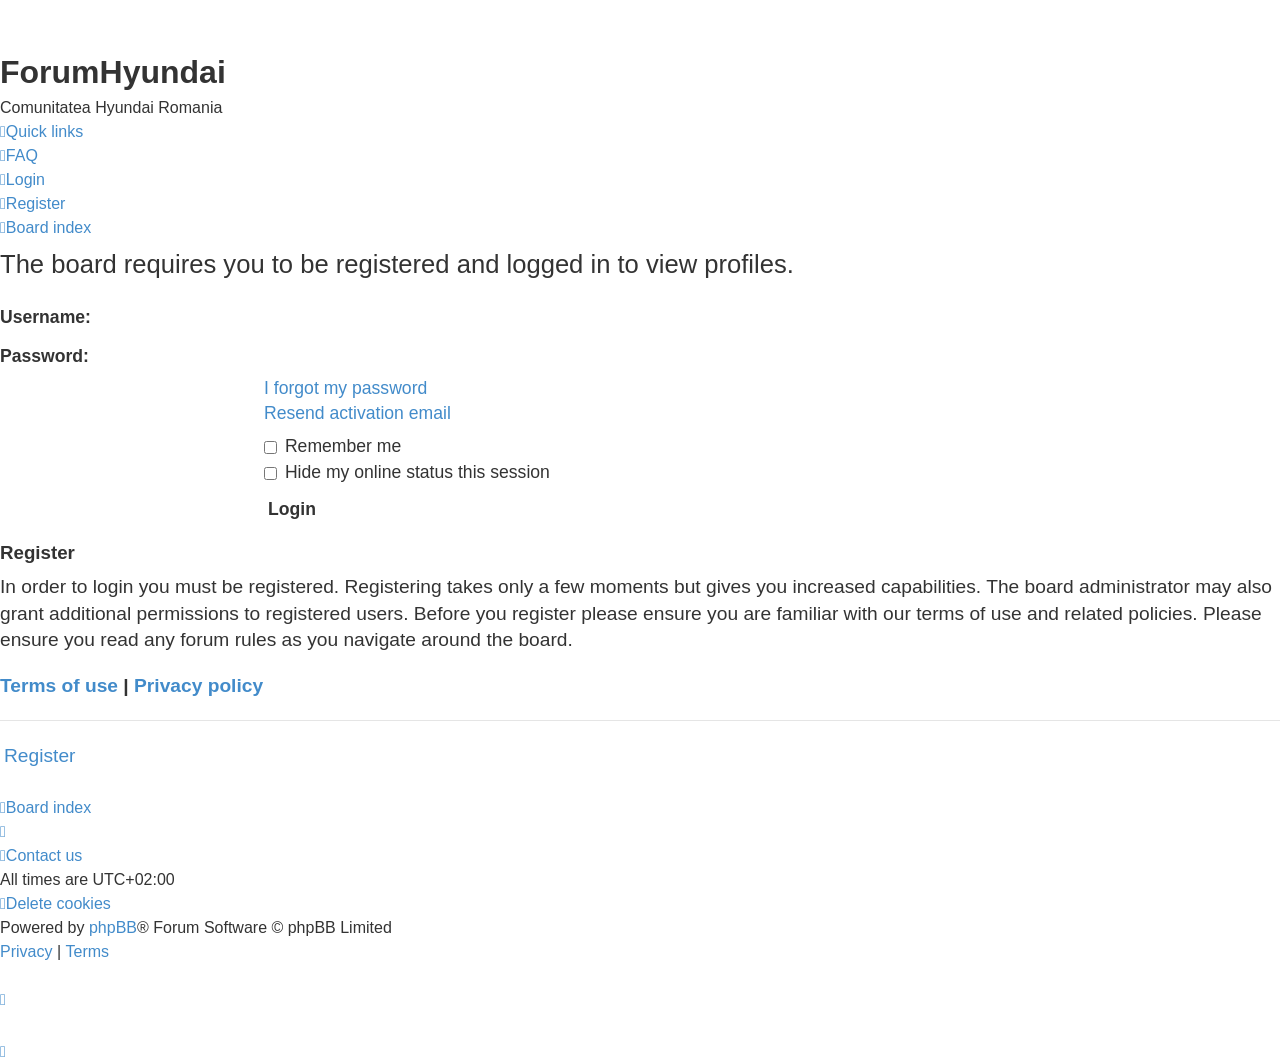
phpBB (113, 927)
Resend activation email (357, 413)
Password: (44, 356)
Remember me (332, 446)
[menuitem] (19, 156)
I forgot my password (345, 388)
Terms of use (59, 685)
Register (39, 755)
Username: (45, 317)
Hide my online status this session (407, 472)
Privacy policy (198, 685)
